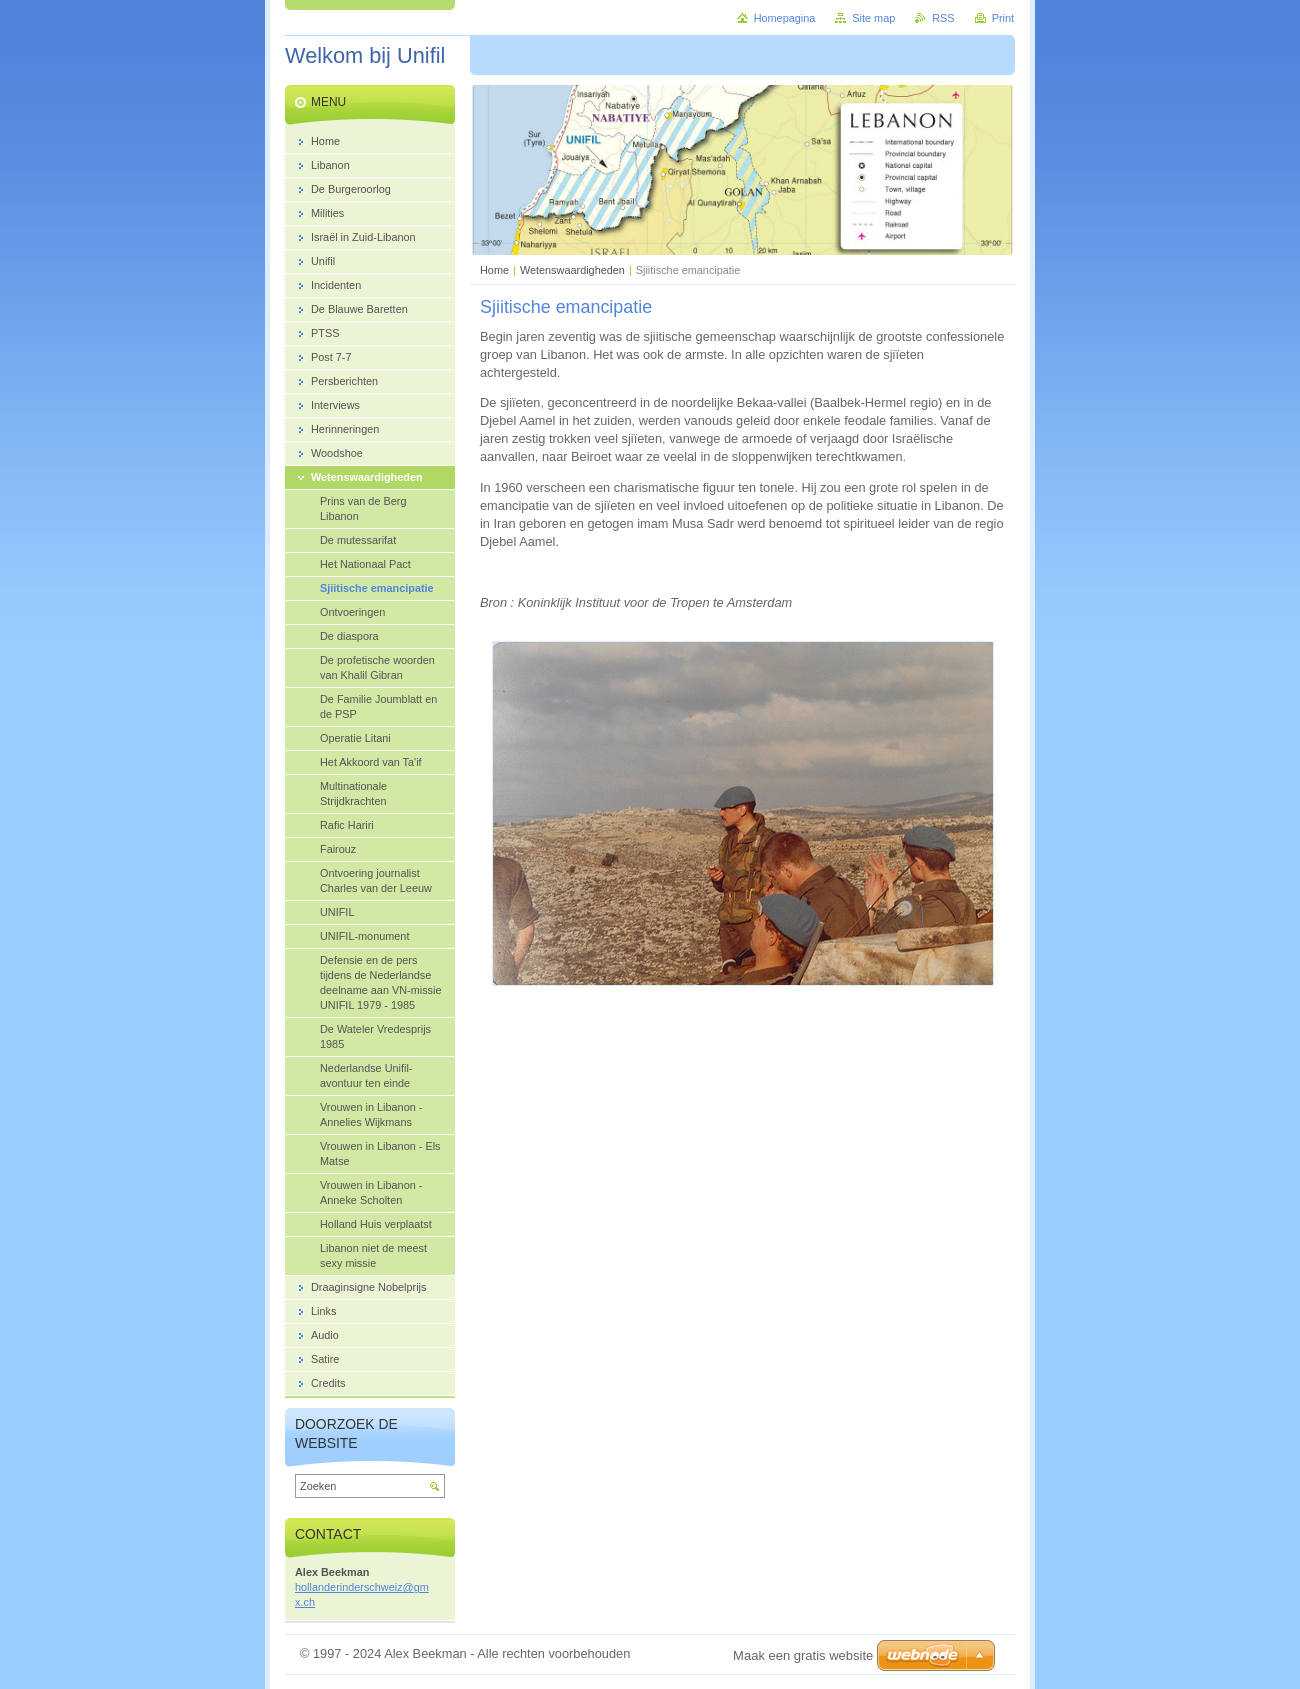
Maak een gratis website (803, 1655)
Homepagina (785, 18)
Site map (873, 18)
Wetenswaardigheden (572, 270)
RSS (943, 18)
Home (494, 270)
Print (1003, 18)
